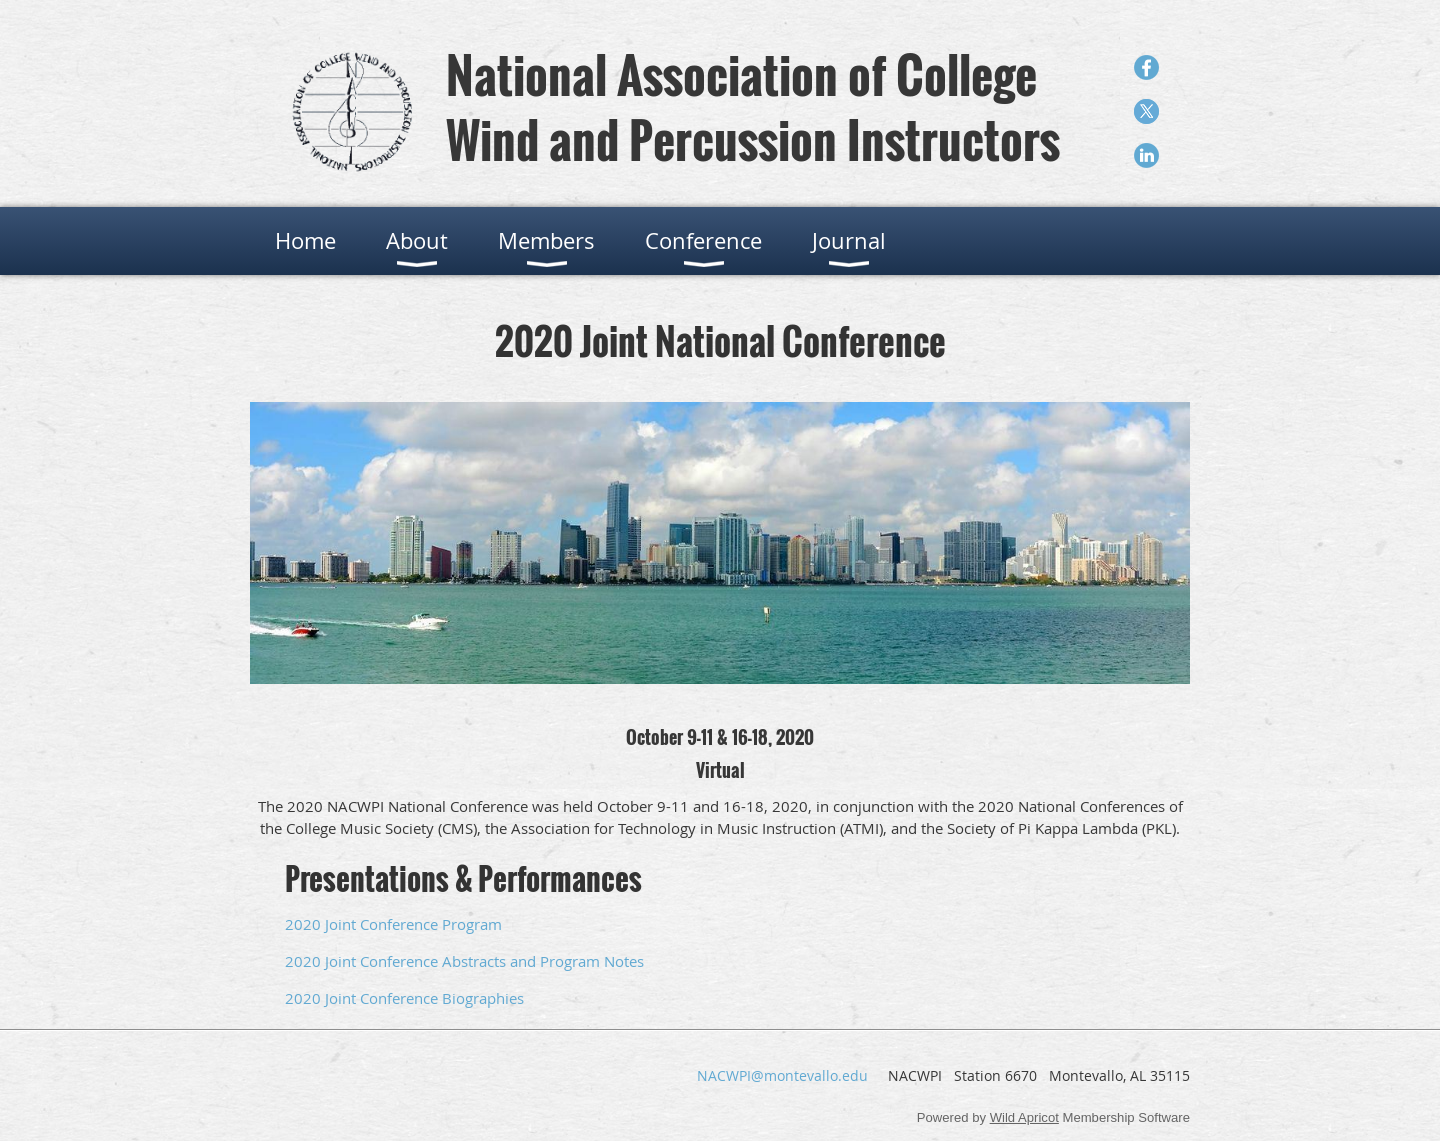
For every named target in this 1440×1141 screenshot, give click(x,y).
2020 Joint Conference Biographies (404, 998)
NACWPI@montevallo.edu (782, 1075)
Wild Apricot (1024, 1117)
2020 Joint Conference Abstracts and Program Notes (464, 961)
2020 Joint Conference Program (393, 924)
